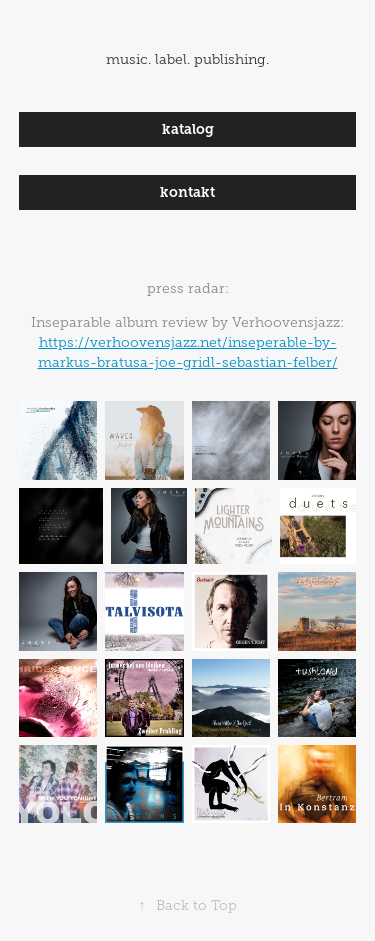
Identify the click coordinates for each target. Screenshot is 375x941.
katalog (188, 129)
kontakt (187, 192)
